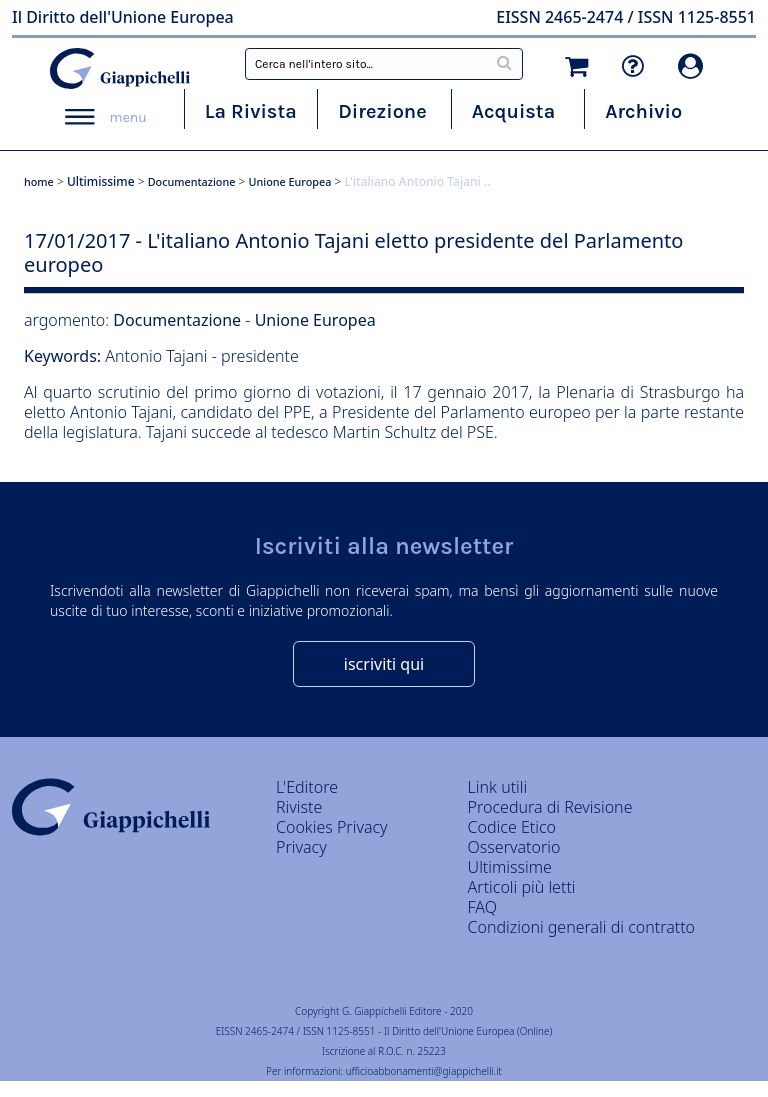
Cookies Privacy (332, 827)
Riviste (299, 807)
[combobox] (384, 64)
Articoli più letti (522, 887)
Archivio (643, 111)
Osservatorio (514, 847)
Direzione (382, 111)
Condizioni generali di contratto (581, 927)
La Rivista (251, 111)
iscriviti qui (384, 664)
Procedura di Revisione (550, 807)
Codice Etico (512, 827)
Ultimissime (101, 181)
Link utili (498, 787)
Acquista (513, 111)
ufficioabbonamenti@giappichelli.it (424, 1071)
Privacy (301, 847)
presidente (260, 356)
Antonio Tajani (158, 356)
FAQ (482, 907)
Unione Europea (290, 181)
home (39, 181)
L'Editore (307, 787)
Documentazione (192, 181)
